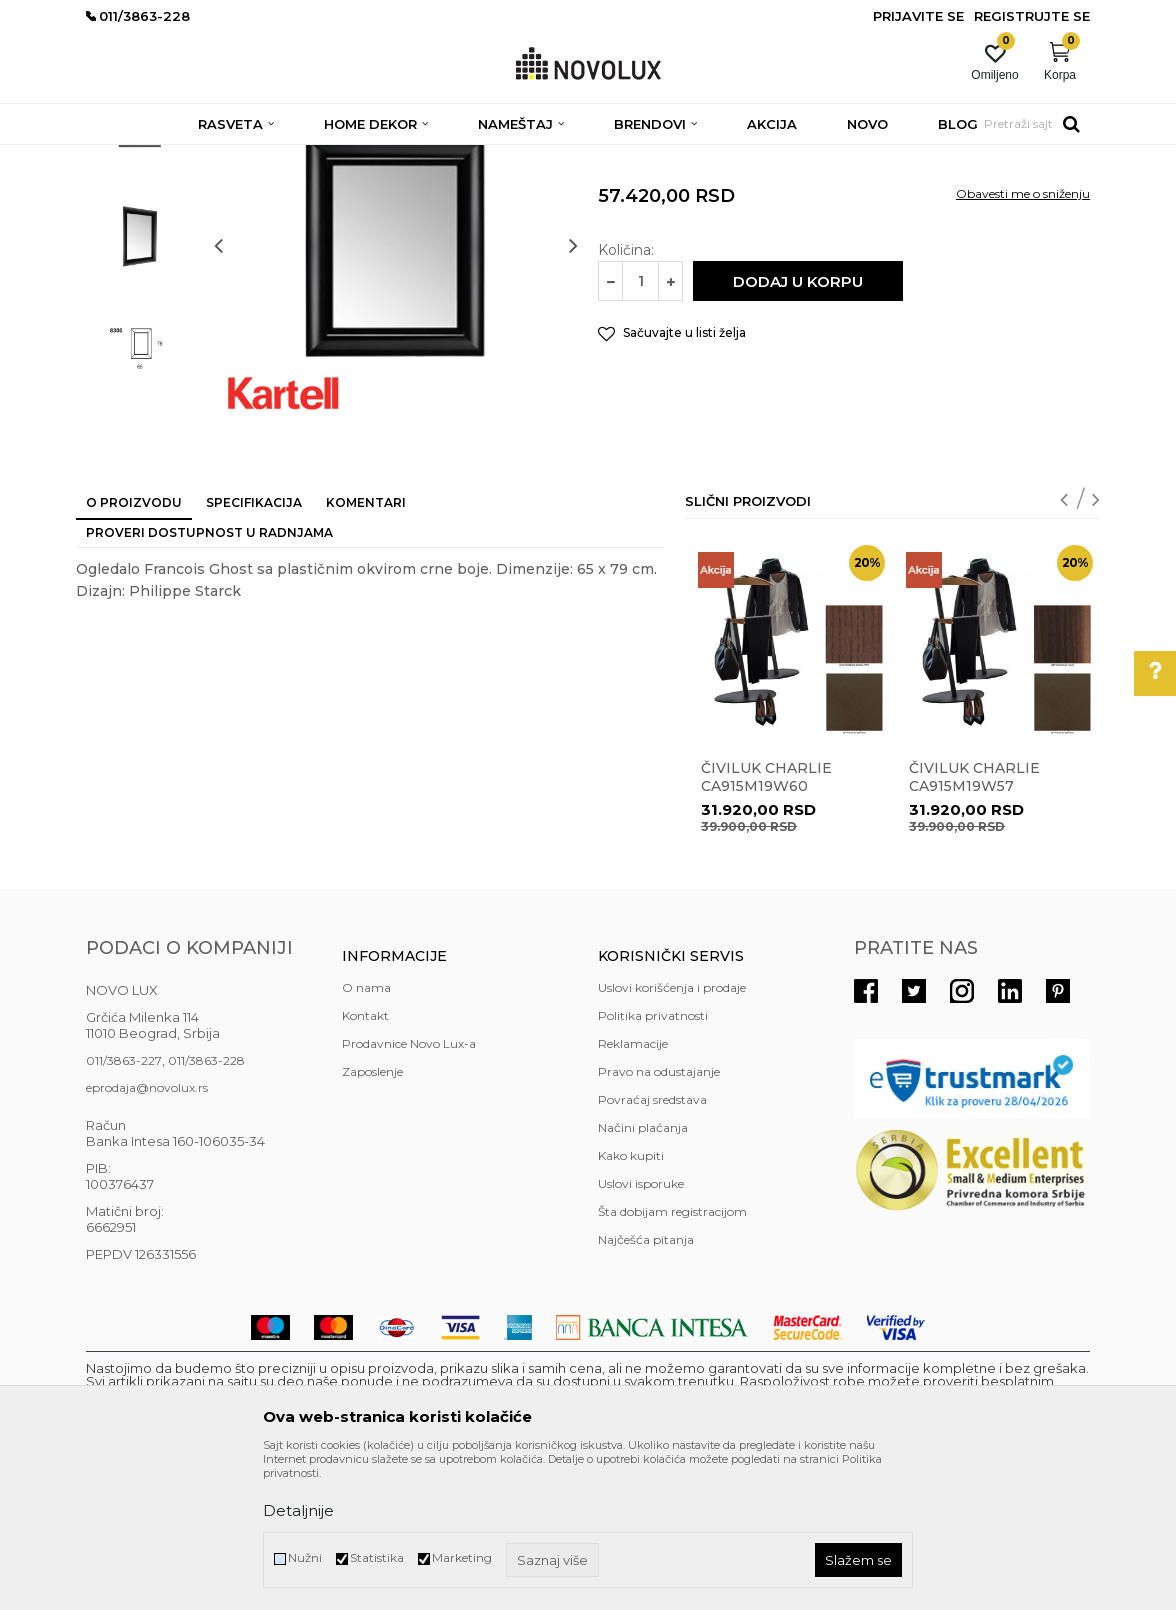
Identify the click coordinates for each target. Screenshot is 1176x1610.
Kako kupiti (631, 1300)
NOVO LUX (119, 157)
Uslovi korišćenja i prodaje (672, 1132)
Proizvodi (193, 157)
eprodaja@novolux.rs (147, 1232)
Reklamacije (633, 1188)
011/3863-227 (124, 1205)
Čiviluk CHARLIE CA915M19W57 (974, 922)
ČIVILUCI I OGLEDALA (380, 157)
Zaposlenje (372, 1216)
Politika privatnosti (653, 1160)
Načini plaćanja (643, 1272)
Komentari (366, 647)
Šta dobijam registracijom (672, 1356)
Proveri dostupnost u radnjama (209, 677)
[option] (140, 266)
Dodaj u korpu (798, 426)
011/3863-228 (206, 1205)
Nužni (305, 1557)
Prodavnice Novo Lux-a (409, 1188)
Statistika (377, 1557)
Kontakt (365, 1160)
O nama (366, 1132)
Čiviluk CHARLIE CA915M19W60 (766, 922)
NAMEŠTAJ (268, 157)
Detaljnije (298, 1510)
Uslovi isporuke (641, 1328)
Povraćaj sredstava (652, 1244)
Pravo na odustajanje (659, 1216)
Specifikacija (254, 647)
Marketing (462, 1557)
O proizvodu (134, 647)
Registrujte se (1032, 16)
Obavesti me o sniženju (1023, 338)
